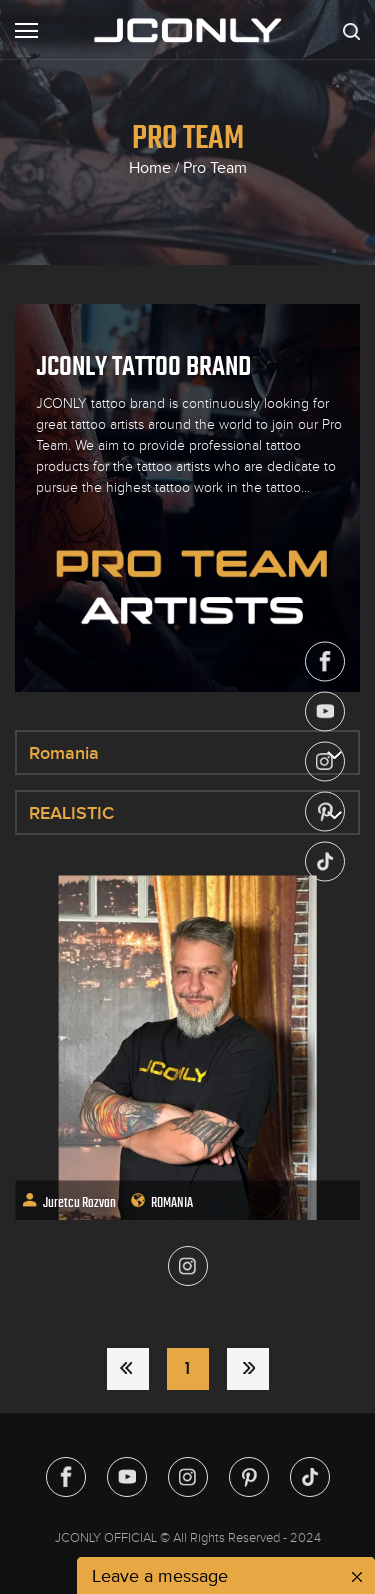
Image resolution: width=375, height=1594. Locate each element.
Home (150, 168)
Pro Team (215, 168)
